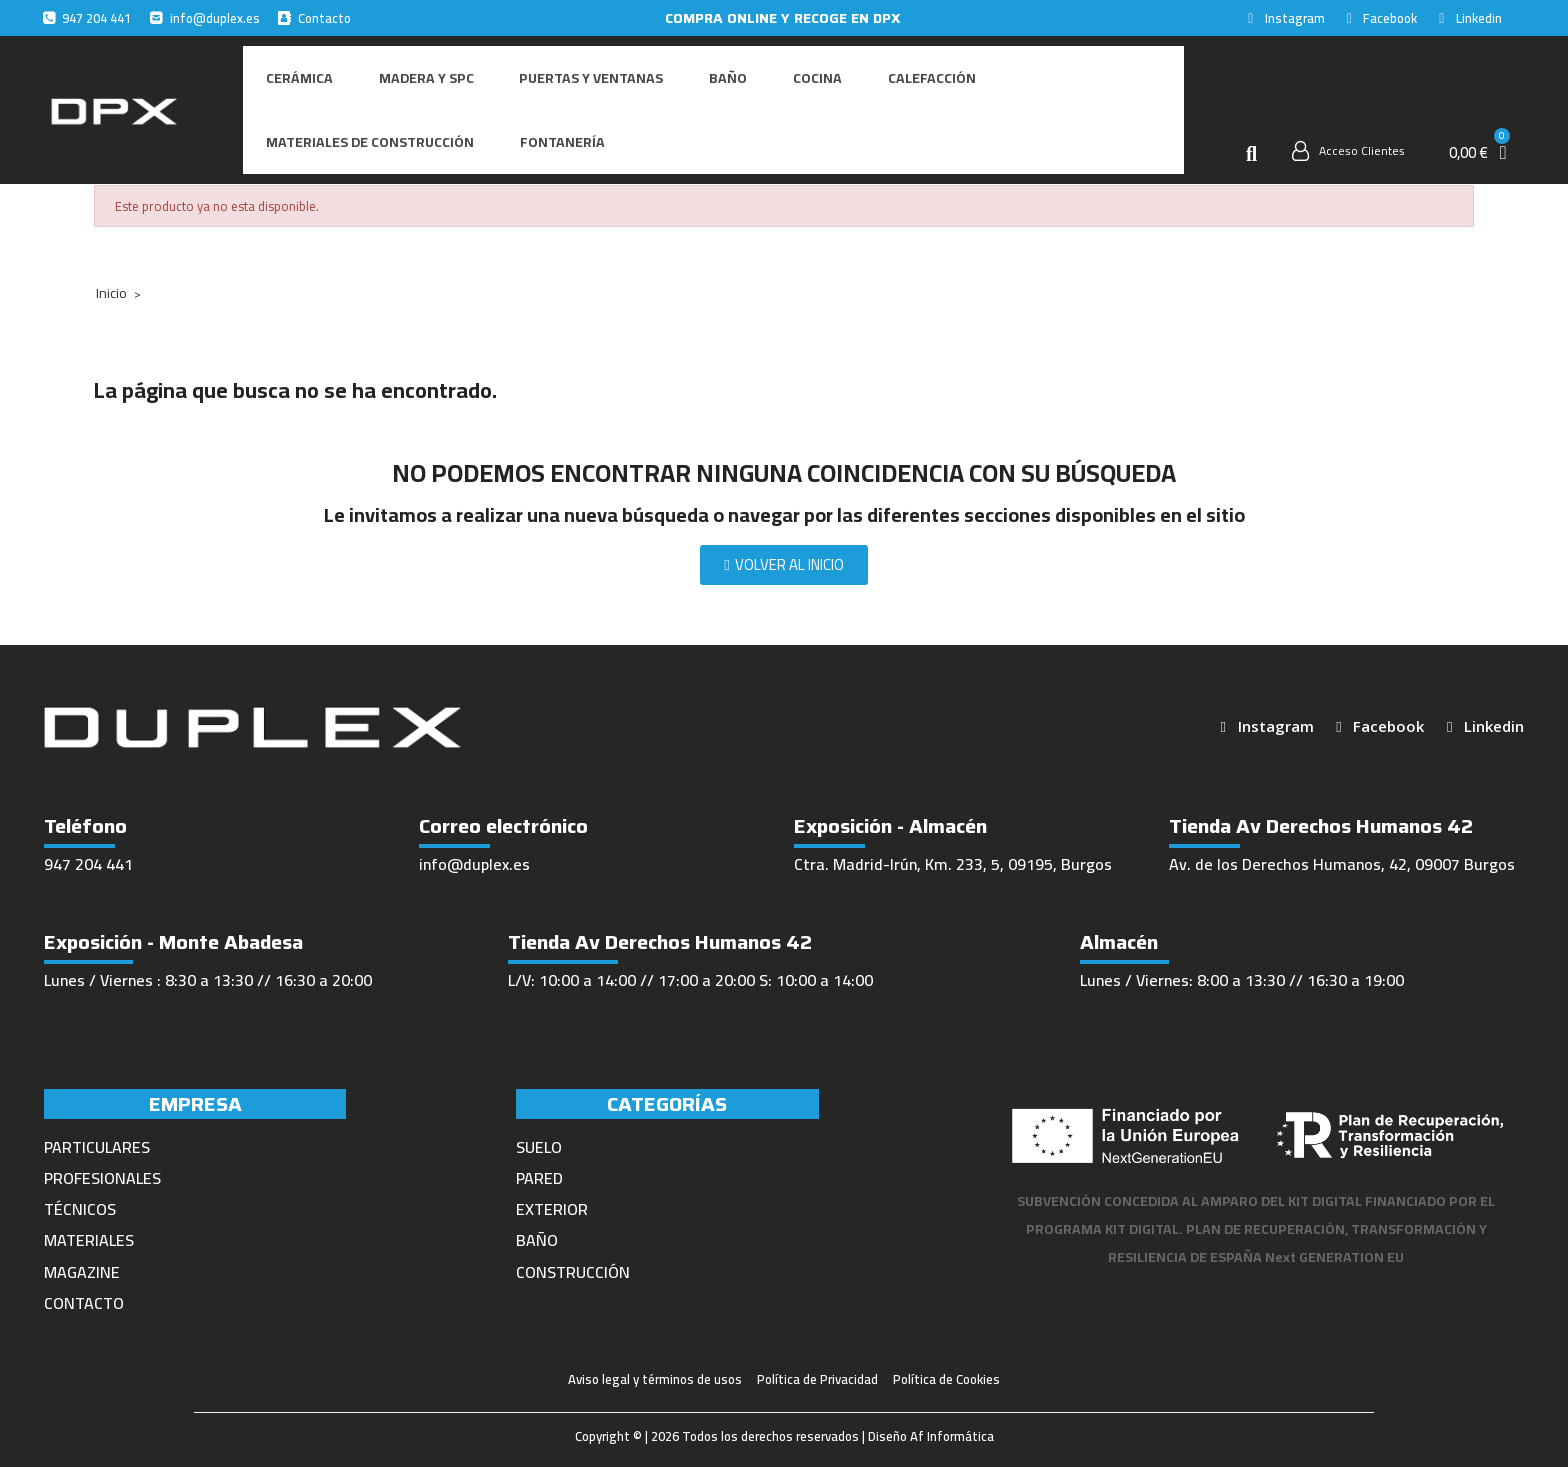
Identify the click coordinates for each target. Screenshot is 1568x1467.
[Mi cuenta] (1348, 143)
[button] (1252, 146)
